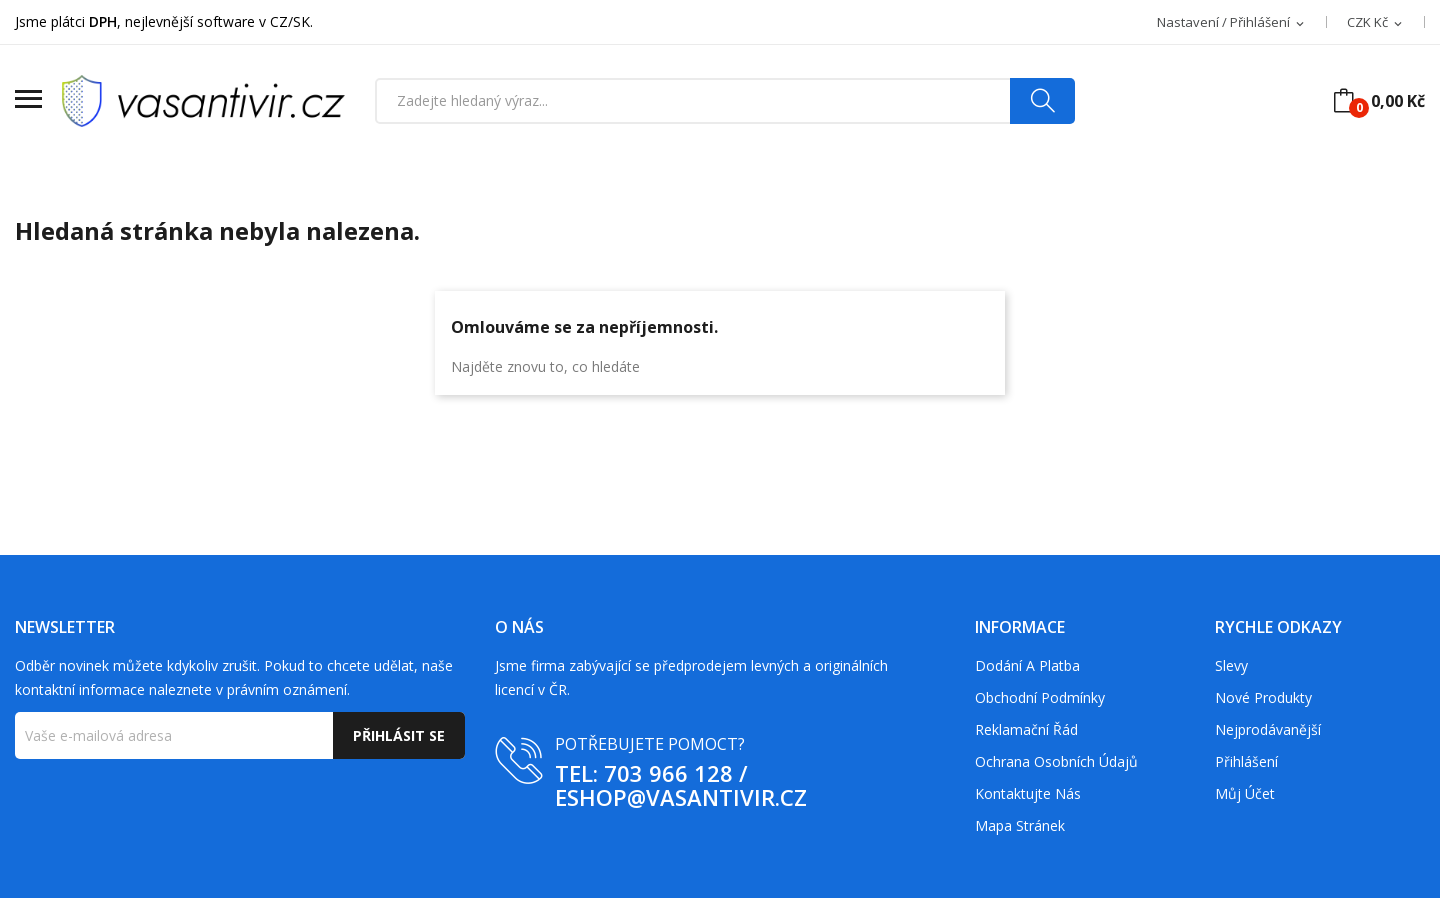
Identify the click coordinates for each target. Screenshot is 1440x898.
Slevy (1231, 665)
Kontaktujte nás (1028, 793)
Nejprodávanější (1268, 729)
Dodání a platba (1027, 665)
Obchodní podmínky (1040, 697)
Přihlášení (1246, 761)
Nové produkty (1263, 697)
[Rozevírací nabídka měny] (1376, 23)
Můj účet (1245, 793)
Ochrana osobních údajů (1056, 761)
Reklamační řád (1026, 729)
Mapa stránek (1020, 825)
